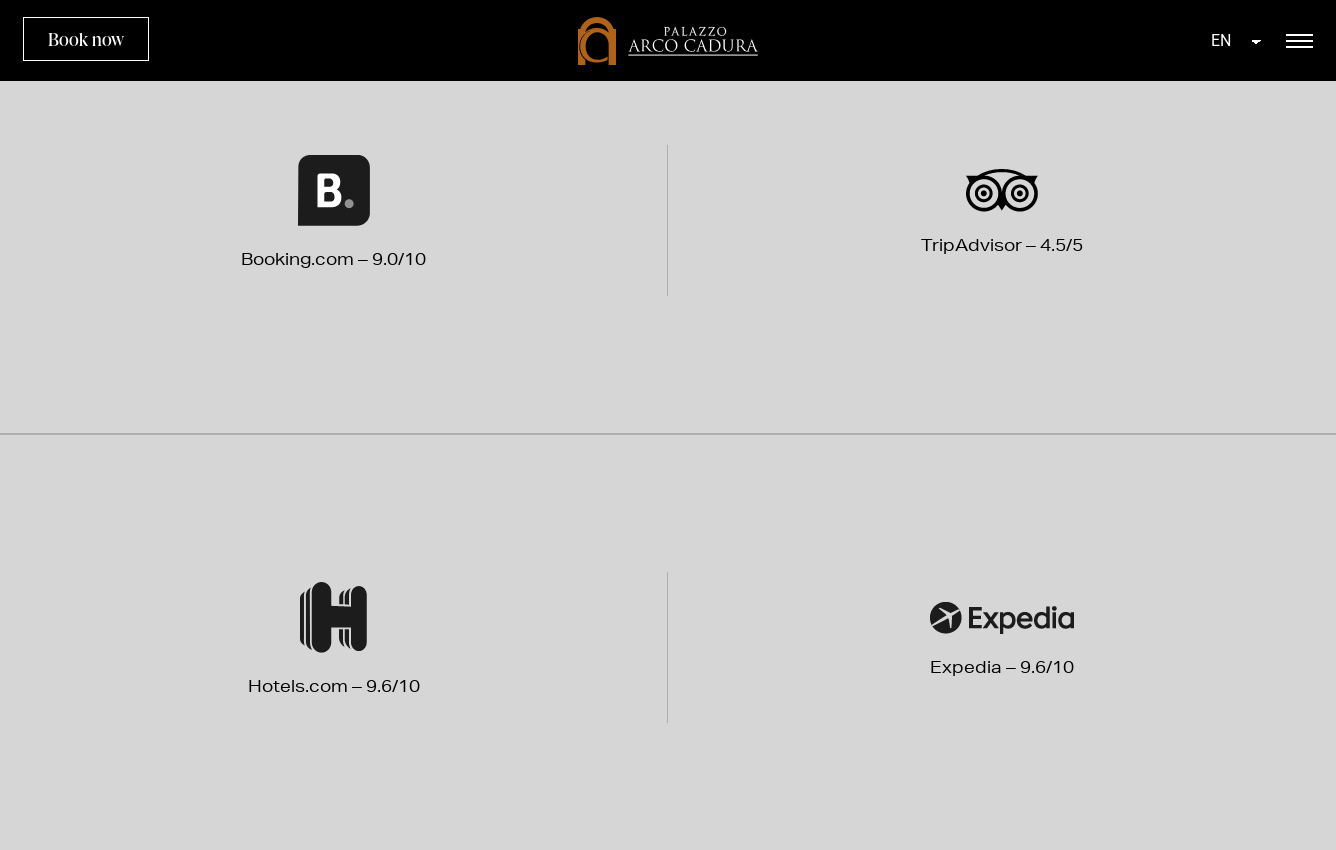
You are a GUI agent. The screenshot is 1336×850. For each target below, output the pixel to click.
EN (1221, 40)
